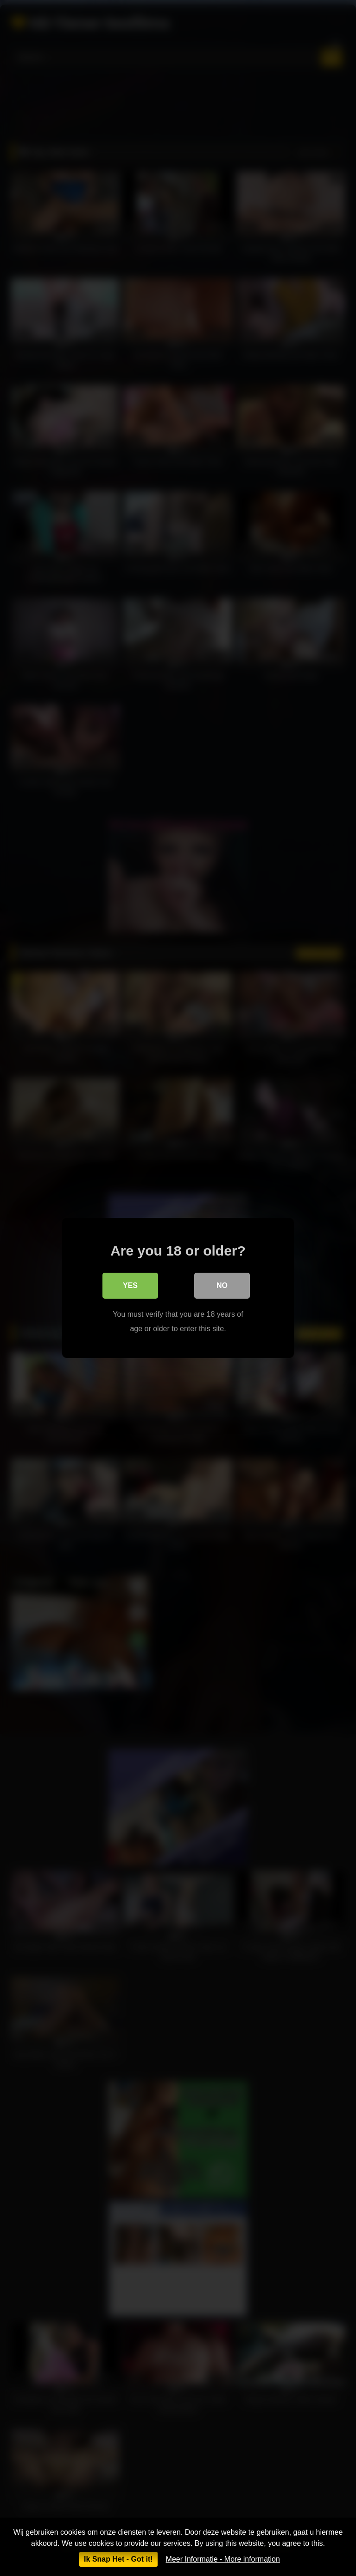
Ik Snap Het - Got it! (118, 2559)
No (222, 1285)
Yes (130, 1285)
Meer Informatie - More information (223, 2559)
